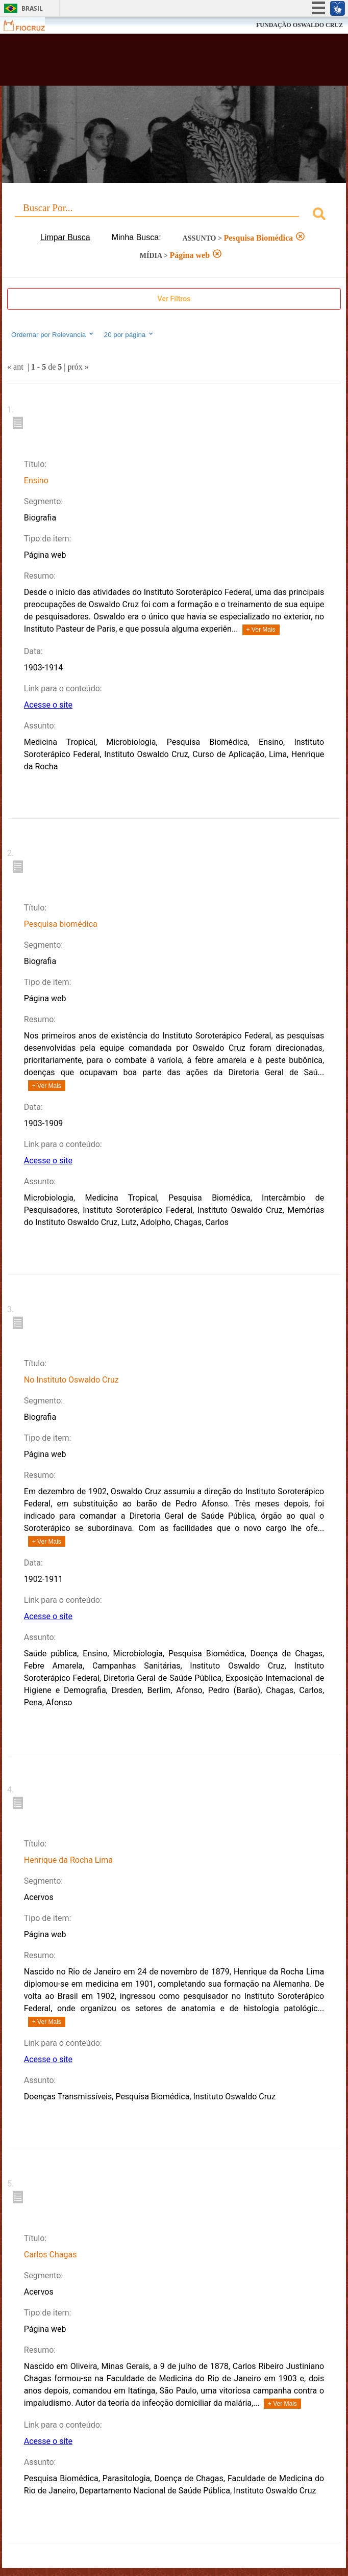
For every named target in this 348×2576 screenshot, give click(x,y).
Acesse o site (48, 705)
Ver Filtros (174, 299)
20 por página (129, 334)
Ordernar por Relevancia (52, 334)
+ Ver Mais (261, 629)
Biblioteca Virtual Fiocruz (144, 62)
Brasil (32, 8)
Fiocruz (30, 25)
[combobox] (174, 215)
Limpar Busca (65, 237)
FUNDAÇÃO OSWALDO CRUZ (299, 25)
